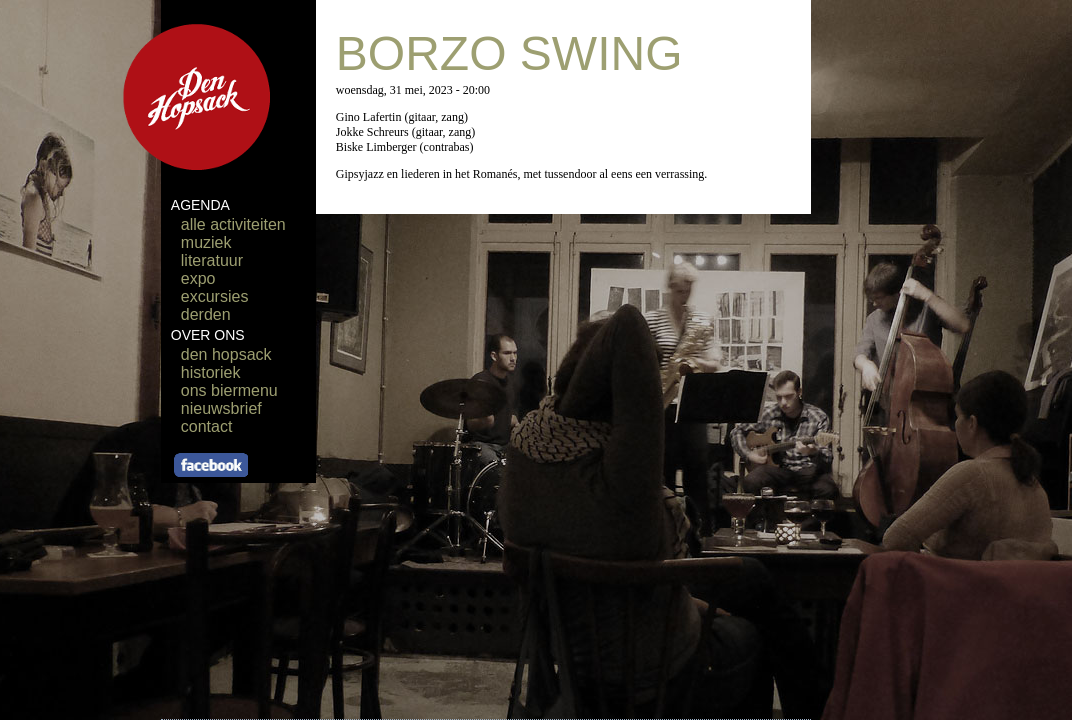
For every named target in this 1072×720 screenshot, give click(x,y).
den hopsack (226, 354)
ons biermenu (229, 390)
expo (198, 278)
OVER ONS (208, 335)
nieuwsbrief (221, 408)
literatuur (212, 260)
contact (207, 426)
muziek (206, 242)
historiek (211, 372)
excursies (215, 296)
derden (206, 314)
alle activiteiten (233, 224)
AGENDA (200, 205)
